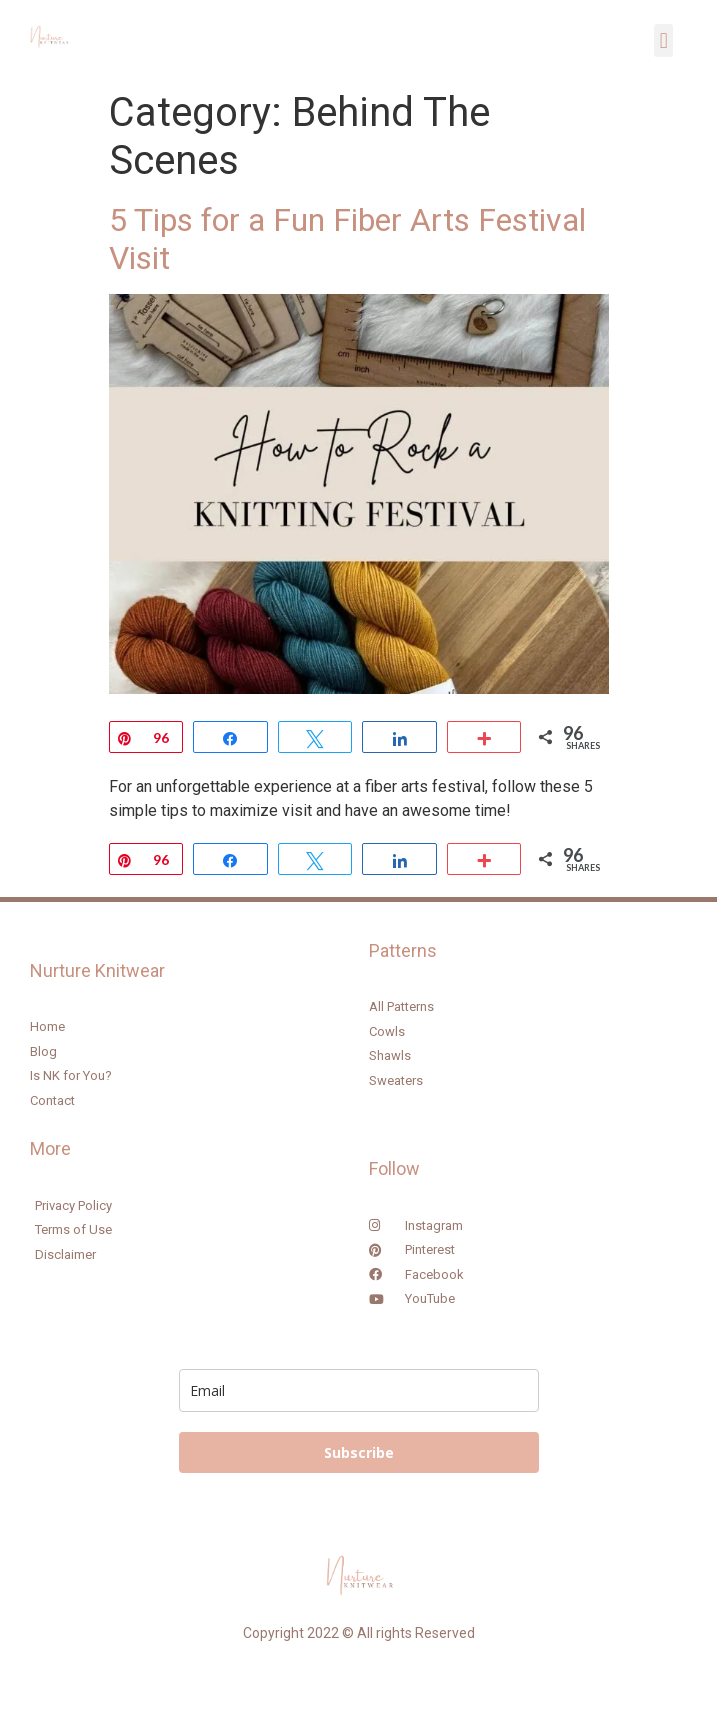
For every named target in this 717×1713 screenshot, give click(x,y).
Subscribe (359, 1452)
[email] (359, 1390)
